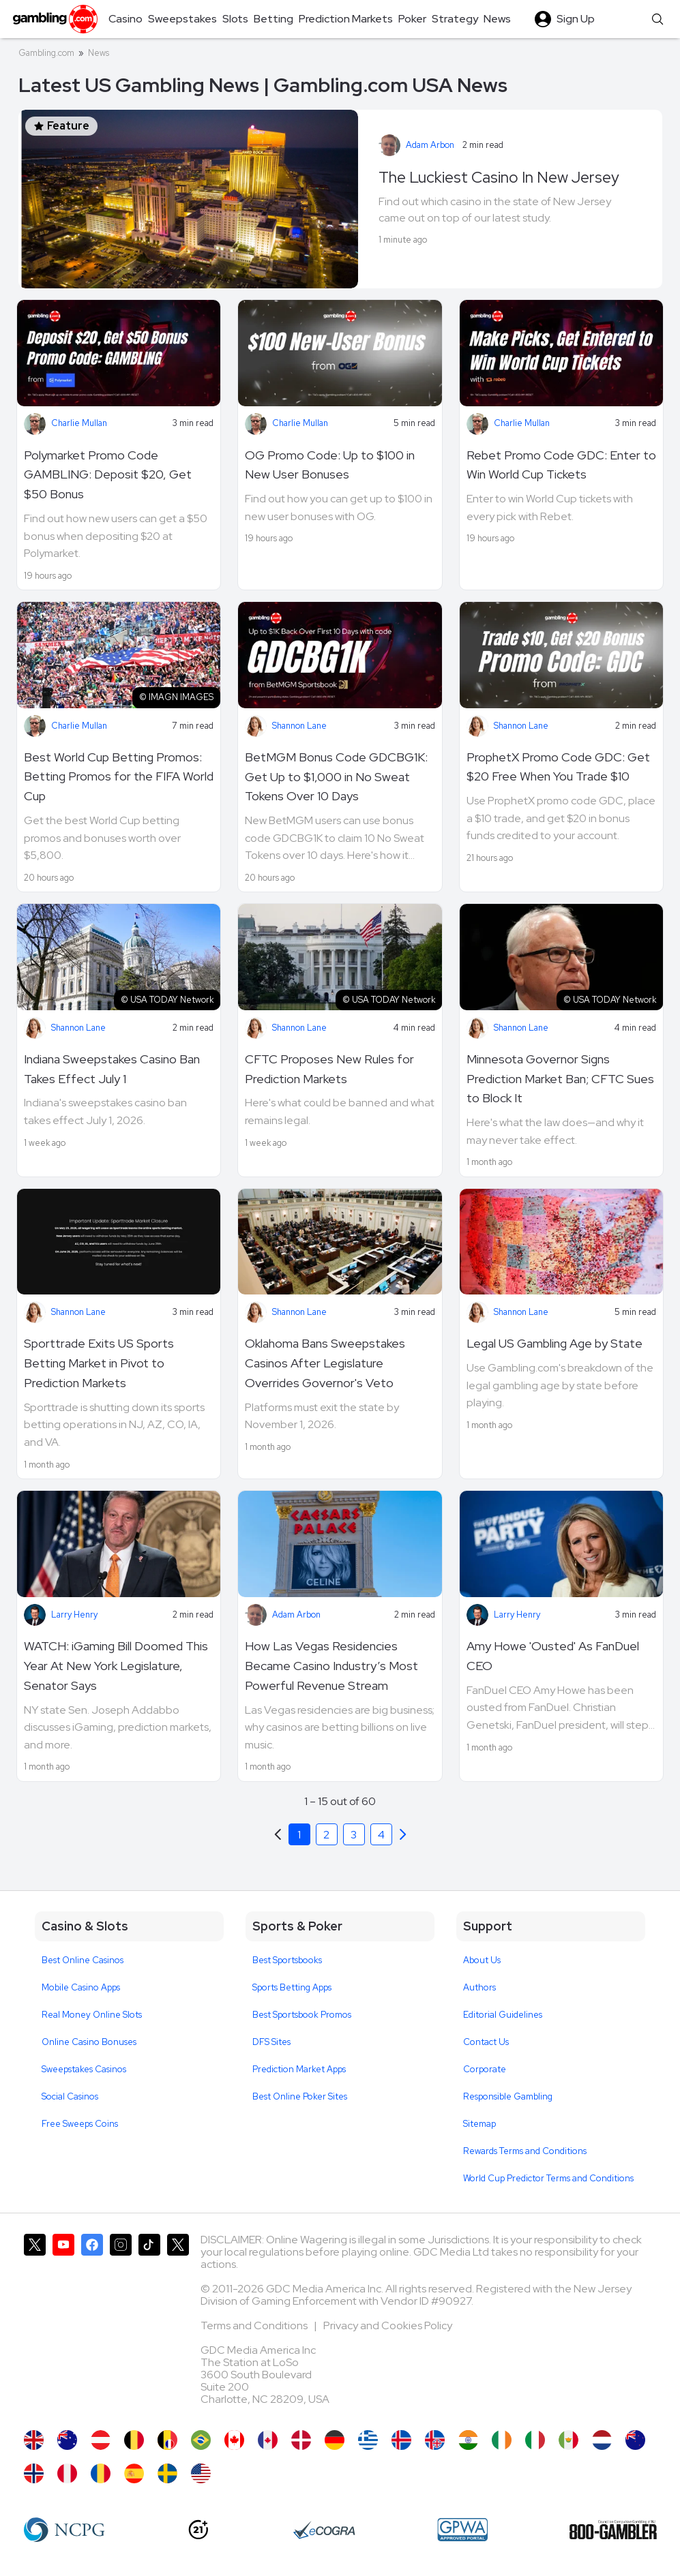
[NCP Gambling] (64, 2529)
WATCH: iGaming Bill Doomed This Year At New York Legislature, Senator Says (116, 1665)
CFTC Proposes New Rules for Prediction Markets (329, 1069)
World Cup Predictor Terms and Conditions (548, 2178)
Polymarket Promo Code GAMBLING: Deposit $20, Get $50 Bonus (108, 474)
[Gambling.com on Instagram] (121, 2325)
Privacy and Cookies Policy (387, 2325)
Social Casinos (70, 2096)
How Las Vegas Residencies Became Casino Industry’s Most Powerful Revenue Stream (331, 1665)
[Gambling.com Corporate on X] (178, 2325)
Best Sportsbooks (287, 1960)
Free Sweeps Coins (80, 2124)
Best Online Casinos (82, 1960)
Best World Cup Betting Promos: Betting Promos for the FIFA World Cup (118, 776)
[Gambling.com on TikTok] (149, 2325)
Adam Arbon (430, 145)
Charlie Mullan (79, 423)
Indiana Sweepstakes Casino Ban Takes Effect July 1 (112, 1069)
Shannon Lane (299, 725)
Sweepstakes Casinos (84, 2069)
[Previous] (403, 1834)
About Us (482, 1960)
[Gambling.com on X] (35, 2325)
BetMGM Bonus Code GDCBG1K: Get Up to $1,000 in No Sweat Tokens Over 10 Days (336, 776)
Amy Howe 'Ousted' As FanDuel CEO (553, 1655)
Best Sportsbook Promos (301, 2014)
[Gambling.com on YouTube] (63, 2325)
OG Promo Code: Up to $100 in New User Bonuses (330, 465)
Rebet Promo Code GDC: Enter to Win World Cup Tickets (561, 465)
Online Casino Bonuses (89, 2042)
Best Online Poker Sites (299, 2096)
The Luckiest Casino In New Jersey (499, 177)
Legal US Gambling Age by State (554, 1343)
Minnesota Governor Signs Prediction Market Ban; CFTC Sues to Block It (560, 1078)
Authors (479, 1987)
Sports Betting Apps (291, 1987)
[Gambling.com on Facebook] (92, 2325)
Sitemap (479, 2124)
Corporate (484, 2069)
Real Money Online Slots (92, 2014)
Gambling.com (46, 53)
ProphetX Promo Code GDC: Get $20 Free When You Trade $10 (558, 767)
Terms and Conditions (255, 2325)
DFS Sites (271, 2042)
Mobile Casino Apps (81, 1987)
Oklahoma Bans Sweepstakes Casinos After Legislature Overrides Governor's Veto (325, 1363)
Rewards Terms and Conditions (525, 2151)
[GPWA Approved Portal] (462, 2529)
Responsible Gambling (507, 2096)
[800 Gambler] (613, 2529)
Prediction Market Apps (299, 2069)
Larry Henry (74, 1614)
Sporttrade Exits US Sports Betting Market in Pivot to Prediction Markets (99, 1363)
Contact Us (486, 2042)
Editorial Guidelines (502, 2014)
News (98, 53)
